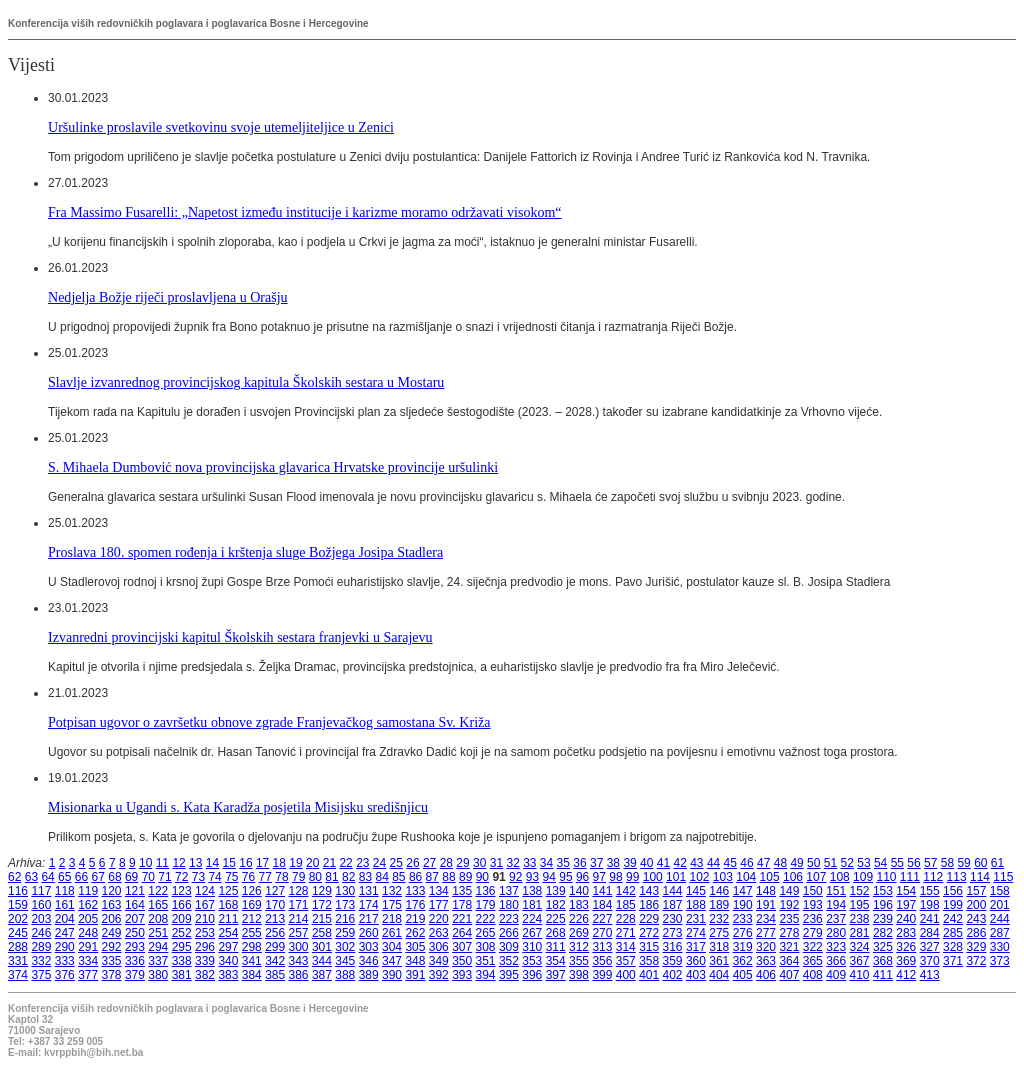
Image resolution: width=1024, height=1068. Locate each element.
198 (930, 905)
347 (392, 961)
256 (275, 933)
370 (930, 961)
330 (1000, 947)
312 (579, 947)
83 (365, 877)
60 (980, 863)
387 (322, 975)
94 (549, 877)
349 (439, 961)
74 (214, 877)
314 (626, 947)
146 (719, 891)
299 (275, 947)
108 (840, 877)
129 (322, 891)
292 (112, 947)
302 (345, 947)
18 (279, 863)
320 (766, 947)
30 (479, 863)
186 (649, 905)
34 (546, 863)
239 (883, 919)
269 (579, 933)
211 (228, 919)
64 (47, 877)
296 (205, 947)
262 (415, 933)
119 (88, 891)
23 (362, 863)
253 (205, 933)
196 (883, 905)
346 (369, 961)
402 (673, 975)
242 (953, 919)
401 (649, 975)
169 (252, 905)
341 (252, 961)
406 (766, 975)
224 (532, 919)
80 (315, 877)
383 (228, 975)
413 (930, 975)
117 (41, 891)
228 (626, 919)
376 (65, 975)
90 (482, 877)
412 (906, 975)
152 (860, 891)
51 (830, 863)
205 (88, 919)
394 (486, 975)
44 (713, 863)
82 (348, 877)
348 (415, 961)
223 (509, 919)
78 (281, 877)
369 (906, 961)
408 (813, 975)
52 (847, 863)
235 (789, 919)
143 (649, 891)
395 (509, 975)
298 (252, 947)
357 (626, 961)
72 (181, 877)
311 (556, 947)
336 (135, 961)
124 (205, 891)
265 (486, 933)
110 (886, 877)
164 (135, 905)
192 (789, 905)
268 (556, 933)
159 (18, 905)
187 (673, 905)
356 (602, 961)
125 (228, 891)
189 (719, 905)
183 (579, 905)
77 (265, 877)
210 (205, 919)
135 (462, 891)
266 (509, 933)
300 (299, 947)
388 (345, 975)
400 (626, 975)
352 (509, 961)
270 (602, 933)
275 (719, 933)
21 (329, 863)
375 (41, 975)
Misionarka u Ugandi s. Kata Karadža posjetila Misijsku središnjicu (238, 807)
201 (1000, 905)
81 (331, 877)
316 (673, 947)
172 (322, 905)
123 (182, 891)
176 (415, 905)
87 (432, 877)
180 (509, 905)
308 (486, 947)
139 (556, 891)
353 (532, 961)
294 (158, 947)
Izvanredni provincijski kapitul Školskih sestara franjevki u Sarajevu (240, 637)
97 (599, 877)
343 (299, 961)
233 (743, 919)
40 (646, 863)
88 (448, 877)
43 (696, 863)
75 (231, 877)
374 (18, 975)
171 (299, 905)
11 (162, 863)
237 (836, 919)
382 (205, 975)
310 (532, 947)
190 (743, 905)
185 (626, 905)
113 (957, 877)
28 (446, 863)
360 (696, 961)
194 (836, 905)
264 (462, 933)
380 (158, 975)
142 (626, 891)
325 (883, 947)
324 (860, 947)
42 (679, 863)
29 (462, 863)
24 (379, 863)
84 (381, 877)
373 (1000, 961)
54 (880, 863)
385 (275, 975)
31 (496, 863)
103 (723, 877)
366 (836, 961)
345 (345, 961)
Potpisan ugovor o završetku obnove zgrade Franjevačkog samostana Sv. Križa (269, 722)
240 (906, 919)
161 (65, 905)
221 (462, 919)
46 (746, 863)
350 (462, 961)
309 (509, 947)
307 (462, 947)
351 (486, 961)
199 (953, 905)
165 (158, 905)
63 (31, 877)
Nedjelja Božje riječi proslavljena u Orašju (168, 297)
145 (696, 891)
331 (18, 961)
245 (18, 933)
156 (953, 891)
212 (252, 919)
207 (135, 919)
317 (696, 947)
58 (947, 863)
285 (953, 933)
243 (976, 919)
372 (976, 961)
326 (906, 947)
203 (41, 919)
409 (836, 975)
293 (135, 947)
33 (529, 863)
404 (719, 975)
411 (883, 975)
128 (299, 891)
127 (275, 891)
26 (412, 863)
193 (813, 905)
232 (719, 919)
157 (976, 891)
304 (392, 947)
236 (813, 919)
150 (813, 891)
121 (135, 891)
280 (836, 933)
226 (579, 919)
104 (746, 877)
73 (198, 877)
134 (439, 891)
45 (730, 863)
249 (112, 933)
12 (178, 863)
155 (930, 891)
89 (465, 877)
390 (392, 975)
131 (369, 891)
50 (813, 863)
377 (88, 975)
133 (415, 891)
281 (860, 933)
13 (195, 863)
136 (486, 891)
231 (696, 919)
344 (322, 961)
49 (796, 863)
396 (532, 975)
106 (793, 877)
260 (369, 933)
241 (930, 919)
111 (910, 877)
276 (743, 933)
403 (696, 975)
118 (65, 891)
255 (252, 933)
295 (182, 947)
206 (112, 919)
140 (579, 891)
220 (439, 919)
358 (649, 961)
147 (743, 891)
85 (398, 877)
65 (64, 877)
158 (1000, 891)
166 (182, 905)
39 (629, 863)
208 (158, 919)
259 (345, 933)
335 (112, 961)
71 (164, 877)
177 (439, 905)
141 (602, 891)
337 (158, 961)
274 (696, 933)
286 (976, 933)
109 (863, 877)
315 (649, 947)
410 (860, 975)
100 (653, 877)
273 (673, 933)
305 (415, 947)
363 (766, 961)
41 (663, 863)
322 (813, 947)
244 (1000, 919)
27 (429, 863)
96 (582, 877)
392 (439, 975)
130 (345, 891)
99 (632, 877)
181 (532, 905)
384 (252, 975)
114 (980, 877)
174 (369, 905)
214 (299, 919)
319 (743, 947)
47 (763, 863)
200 (976, 905)
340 (228, 961)
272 (649, 933)
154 (906, 891)
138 (532, 891)
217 (369, 919)
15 (229, 863)
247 (65, 933)
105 (770, 877)
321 (789, 947)
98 (615, 877)
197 (906, 905)
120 (112, 891)
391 (415, 975)
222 (486, 919)
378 (112, 975)
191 (766, 905)
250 (135, 933)
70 (148, 877)
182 (556, 905)
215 (322, 919)
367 (860, 961)
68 (114, 877)
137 (509, 891)
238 (860, 919)
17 (262, 863)
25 (396, 863)
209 (182, 919)
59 (963, 863)
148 (766, 891)
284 (930, 933)
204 (65, 919)
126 (252, 891)
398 (579, 975)
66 (81, 877)
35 (563, 863)
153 (883, 891)
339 (205, 961)
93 (532, 877)
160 (41, 905)
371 (953, 961)
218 (392, 919)
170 (275, 905)
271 (626, 933)
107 (816, 877)
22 (345, 863)
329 (976, 947)
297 (228, 947)
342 (275, 961)
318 (719, 947)
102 (699, 877)
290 (65, 947)
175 (392, 905)
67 (98, 877)
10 (145, 863)
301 (322, 947)
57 (930, 863)
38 (613, 863)
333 (65, 961)
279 (813, 933)
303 (369, 947)
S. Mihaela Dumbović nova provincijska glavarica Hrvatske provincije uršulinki (273, 467)
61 (997, 863)
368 (883, 961)
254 (228, 933)
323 (836, 947)
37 (596, 863)
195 (860, 905)
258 (322, 933)
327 (930, 947)
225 (556, 919)
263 (439, 933)
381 (182, 975)
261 (392, 933)
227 (602, 919)
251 (158, 933)
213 (275, 919)
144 (673, 891)
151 (836, 891)
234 (766, 919)
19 (295, 863)
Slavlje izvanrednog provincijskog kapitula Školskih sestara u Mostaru (246, 382)
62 (14, 877)
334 (88, 961)
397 (556, 975)
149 (789, 891)
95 (565, 877)
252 (182, 933)
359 (673, 961)
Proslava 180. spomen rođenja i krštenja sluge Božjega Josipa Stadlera (245, 552)
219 (415, 919)
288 (18, 947)
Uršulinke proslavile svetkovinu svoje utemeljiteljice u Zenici (221, 127)
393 (462, 975)
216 (345, 919)
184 (602, 905)
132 (392, 891)
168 (228, 905)
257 (299, 933)
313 (602, 947)
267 (532, 933)
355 (579, 961)
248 (88, 933)
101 (676, 877)
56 (913, 863)
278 (789, 933)
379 (135, 975)
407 (789, 975)
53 (863, 863)
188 (696, 905)
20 (312, 863)
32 (512, 863)
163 (112, 905)
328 (953, 947)
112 (933, 877)
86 (415, 877)
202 (18, 919)
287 (1000, 933)
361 (719, 961)
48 (780, 863)
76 (248, 877)
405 (743, 975)
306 (439, 947)
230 (673, 919)
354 (556, 961)
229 (649, 919)
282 (883, 933)
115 (1003, 877)
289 (41, 947)
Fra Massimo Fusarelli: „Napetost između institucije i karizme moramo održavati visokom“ (305, 212)
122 (158, 891)
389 (369, 975)
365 (813, 961)
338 (182, 961)
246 (41, 933)
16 (245, 863)
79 (298, 877)
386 (299, 975)
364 (789, 961)
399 (602, 975)
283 (906, 933)
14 (212, 863)
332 (41, 961)
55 (897, 863)
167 (205, 905)
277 (766, 933)
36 (579, 863)
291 (88, 947)
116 (18, 891)
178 (462, 905)
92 (515, 877)
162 (88, 905)
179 (486, 905)
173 (345, 905)
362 (743, 961)
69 (131, 877)
